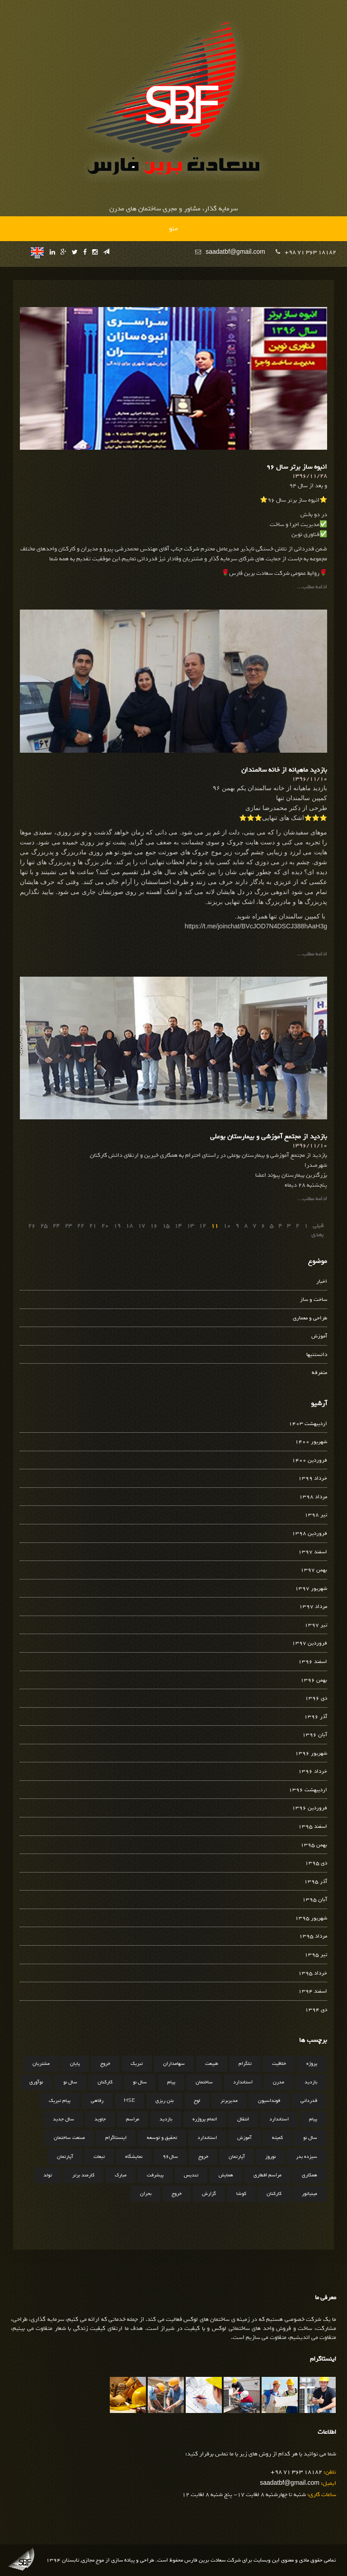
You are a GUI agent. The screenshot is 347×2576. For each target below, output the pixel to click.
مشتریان (41, 2063)
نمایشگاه (133, 2156)
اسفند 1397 (312, 1552)
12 (202, 1225)
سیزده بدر (306, 2156)
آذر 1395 (315, 1881)
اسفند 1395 (312, 1826)
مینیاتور (309, 2193)
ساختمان (204, 2082)
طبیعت (211, 2063)
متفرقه (319, 1373)
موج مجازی (92, 2560)
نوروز (270, 2156)
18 (129, 1225)
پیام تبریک (59, 2100)
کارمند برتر (83, 2175)
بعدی (317, 1234)
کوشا (241, 2193)
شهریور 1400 (311, 1442)
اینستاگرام (116, 2137)
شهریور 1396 (311, 1753)
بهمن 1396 (313, 1680)
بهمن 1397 (313, 1570)
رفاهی (97, 2100)
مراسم (132, 2119)
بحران (145, 2193)
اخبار (321, 1281)
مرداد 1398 (313, 1497)
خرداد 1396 (312, 1771)
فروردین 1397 (309, 1643)
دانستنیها (316, 1355)
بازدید (311, 2082)
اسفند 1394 (312, 1991)
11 (214, 1225)
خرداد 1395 (312, 1973)
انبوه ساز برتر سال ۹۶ (296, 467)
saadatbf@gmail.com (235, 252)
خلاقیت (279, 2063)
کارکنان (105, 2082)
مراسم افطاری (267, 2175)
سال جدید (63, 2119)
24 (56, 1225)
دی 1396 (316, 1698)
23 (68, 1225)
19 (117, 1225)
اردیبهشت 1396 (308, 1790)
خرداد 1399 (312, 1478)
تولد (47, 2175)
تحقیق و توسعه (162, 2137)
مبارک (121, 2175)
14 (178, 1225)
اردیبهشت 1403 (308, 1424)
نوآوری (36, 2082)
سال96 (170, 2156)
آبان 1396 (314, 1735)
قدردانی (308, 2100)
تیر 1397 (316, 1625)
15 (165, 1225)
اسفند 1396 (312, 1662)
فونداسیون (269, 2100)
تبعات (99, 2156)
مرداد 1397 (313, 1606)
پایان (75, 2063)
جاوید (100, 2119)
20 (104, 1225)
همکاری (309, 2175)
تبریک (137, 2063)
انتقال (243, 2119)
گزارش (209, 2193)
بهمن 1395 (313, 1845)
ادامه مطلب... (312, 587)
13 (190, 1225)
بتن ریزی (164, 2100)
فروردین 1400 (309, 1460)
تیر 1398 (316, 1515)
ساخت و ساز (313, 1299)
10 (226, 1225)
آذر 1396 (315, 1717)
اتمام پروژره (204, 2119)
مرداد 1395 (313, 1936)
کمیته (277, 2137)
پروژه (311, 2063)
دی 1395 (316, 1863)
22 (80, 1225)
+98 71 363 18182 (310, 252)
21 (92, 1225)
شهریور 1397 (311, 1588)
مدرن (278, 2082)
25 (43, 1225)
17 (141, 1225)
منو (173, 228)
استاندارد (243, 2082)
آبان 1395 (314, 1900)
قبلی (318, 1225)
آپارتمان (237, 2156)
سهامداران (174, 2063)
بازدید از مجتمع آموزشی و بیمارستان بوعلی (268, 1137)
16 (153, 1225)
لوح (197, 2100)
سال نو (140, 2082)
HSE (129, 2100)
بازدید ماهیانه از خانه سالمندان (284, 770)
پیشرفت (155, 2175)
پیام (171, 2082)
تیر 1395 (316, 1955)
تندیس (191, 2175)
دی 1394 (316, 2010)
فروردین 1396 (309, 1808)
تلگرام (245, 2063)
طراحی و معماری (310, 1318)
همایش (226, 2175)
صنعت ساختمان (69, 2137)
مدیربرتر (229, 2100)
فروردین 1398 (309, 1533)
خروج (105, 2063)
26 (31, 1225)
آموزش (319, 1336)
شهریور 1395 (311, 1918)
